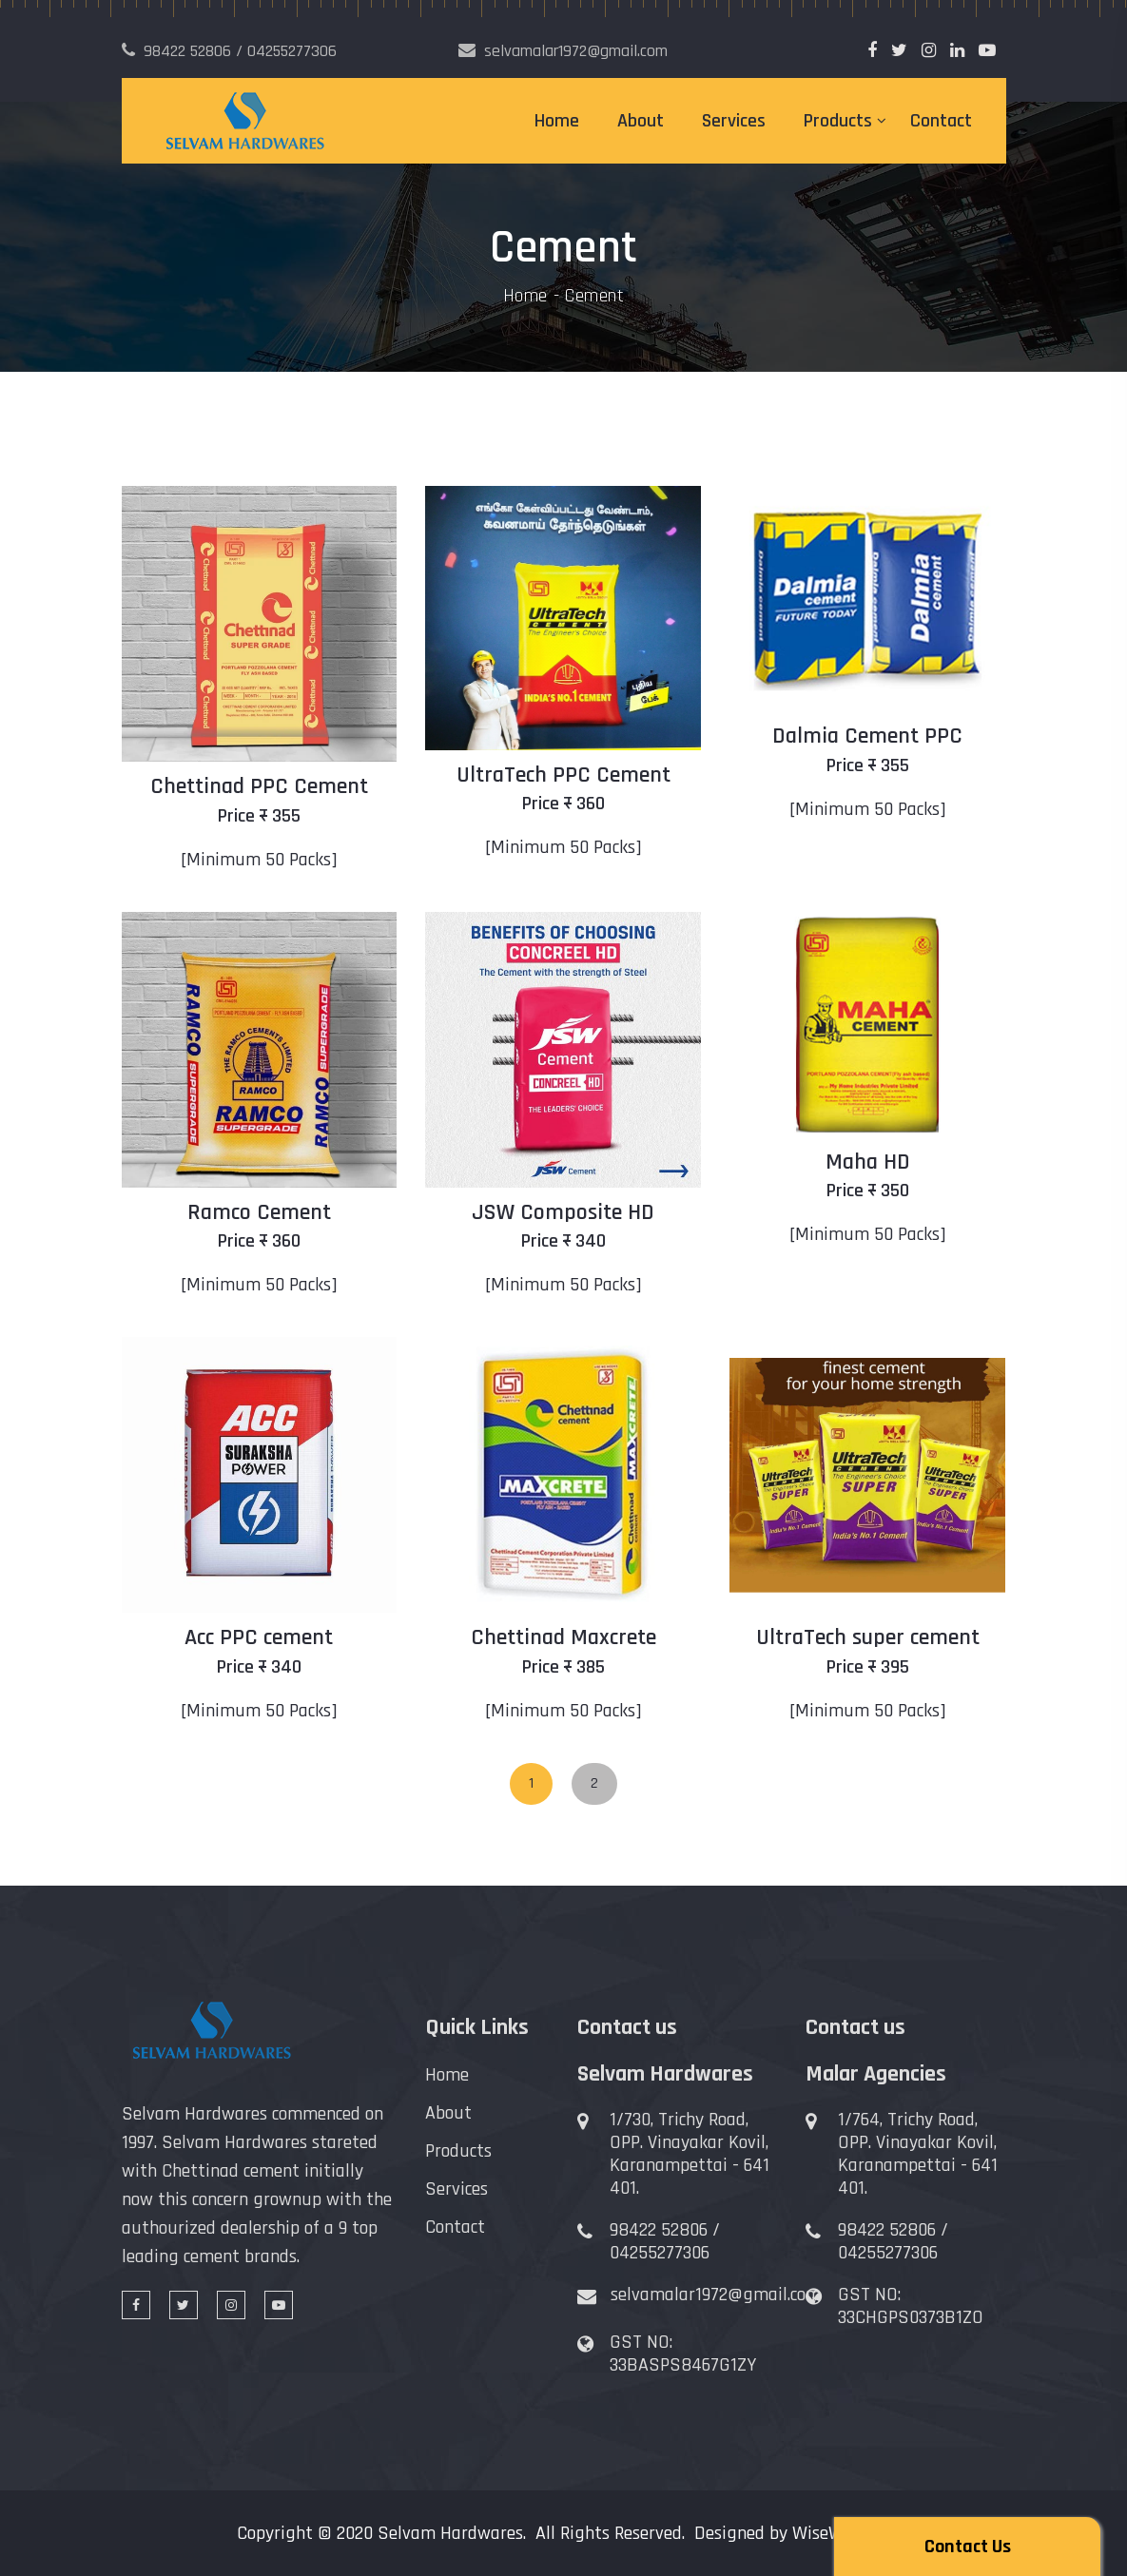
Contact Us (967, 2546)
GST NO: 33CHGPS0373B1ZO (910, 2306)
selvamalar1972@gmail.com (716, 2294)
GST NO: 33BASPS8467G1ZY (683, 2353)
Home (556, 120)
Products (838, 120)
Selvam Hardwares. (452, 2533)
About (640, 120)
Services (734, 120)
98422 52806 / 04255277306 (665, 2241)
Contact (941, 120)
